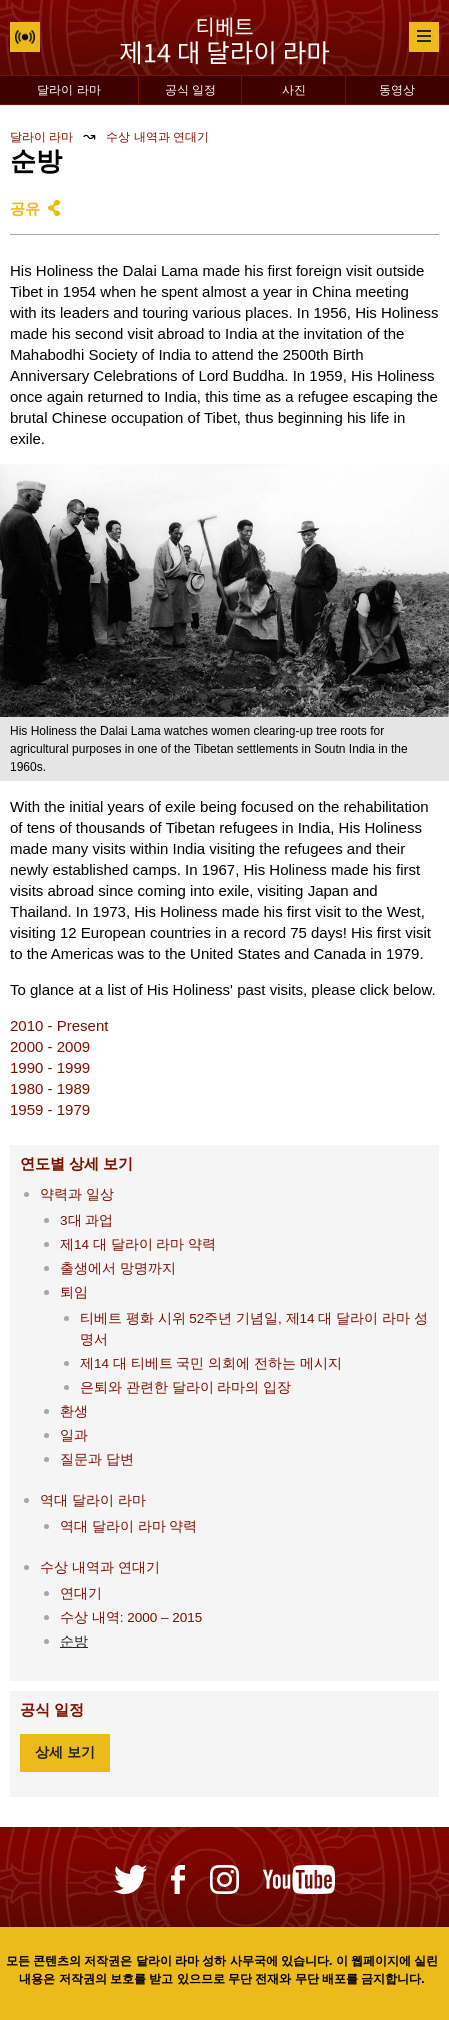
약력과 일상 (77, 1194)
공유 (25, 208)
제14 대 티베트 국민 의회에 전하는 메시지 (211, 1363)
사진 (294, 90)
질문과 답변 (97, 1459)
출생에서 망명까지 (118, 1268)
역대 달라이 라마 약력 (128, 1526)
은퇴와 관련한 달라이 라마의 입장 (185, 1387)
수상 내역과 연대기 (157, 137)
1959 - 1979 (50, 1109)
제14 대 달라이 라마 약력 (138, 1244)
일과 (74, 1435)
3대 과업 (86, 1220)
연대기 (81, 1593)
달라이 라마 (68, 90)
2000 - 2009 (50, 1046)
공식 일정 (190, 90)
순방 (74, 1641)
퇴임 (74, 1292)
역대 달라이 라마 (93, 1500)
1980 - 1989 (50, 1088)
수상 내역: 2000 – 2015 (131, 1617)
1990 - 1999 (50, 1067)
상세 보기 (65, 1752)
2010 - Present (59, 1025)
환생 (74, 1411)
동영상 (397, 90)
